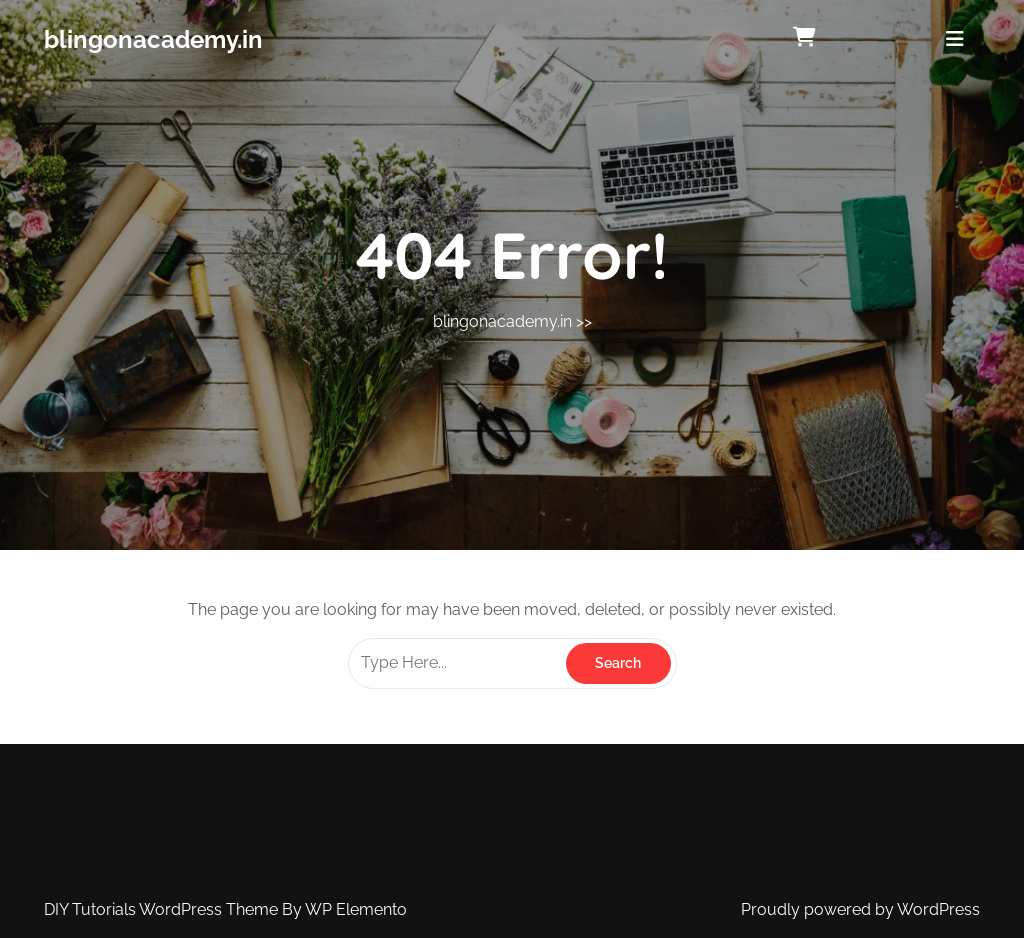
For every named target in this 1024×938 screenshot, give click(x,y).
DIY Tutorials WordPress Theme (163, 909)
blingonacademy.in (153, 39)
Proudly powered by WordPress (860, 909)
